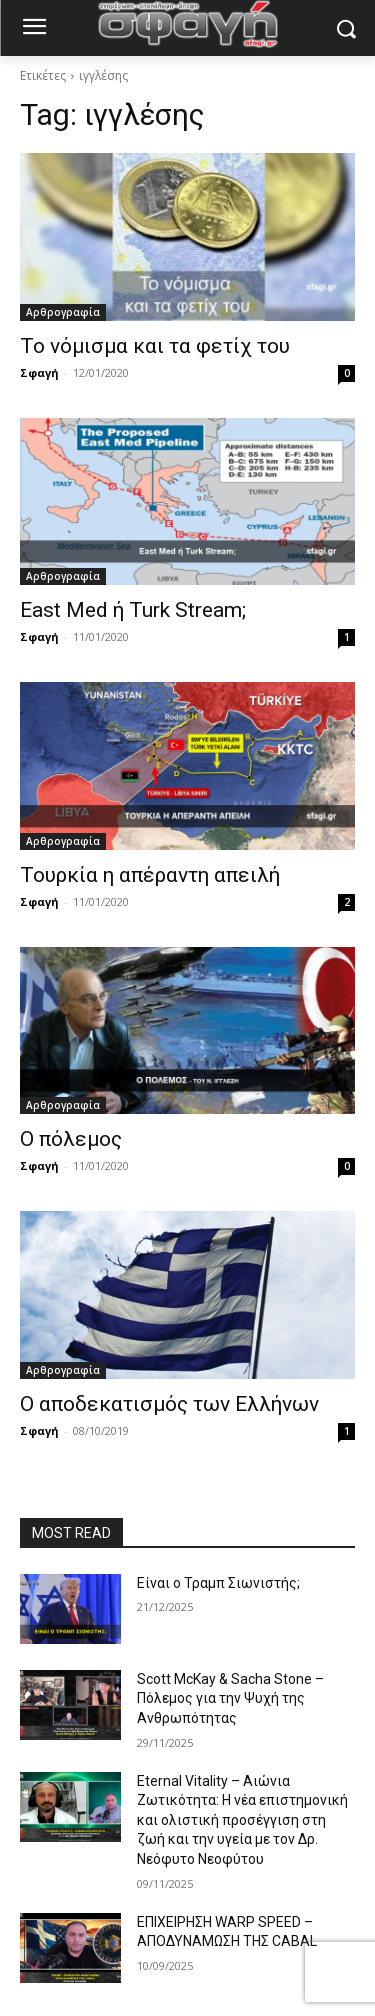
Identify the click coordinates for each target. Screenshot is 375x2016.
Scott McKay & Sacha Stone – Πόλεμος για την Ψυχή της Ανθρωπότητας (230, 1698)
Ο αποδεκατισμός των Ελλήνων (169, 1404)
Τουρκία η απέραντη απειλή (150, 875)
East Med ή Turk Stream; (133, 610)
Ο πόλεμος (71, 1139)
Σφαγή (39, 372)
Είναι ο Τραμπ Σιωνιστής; (218, 1583)
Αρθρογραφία (63, 312)
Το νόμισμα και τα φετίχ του (155, 346)
